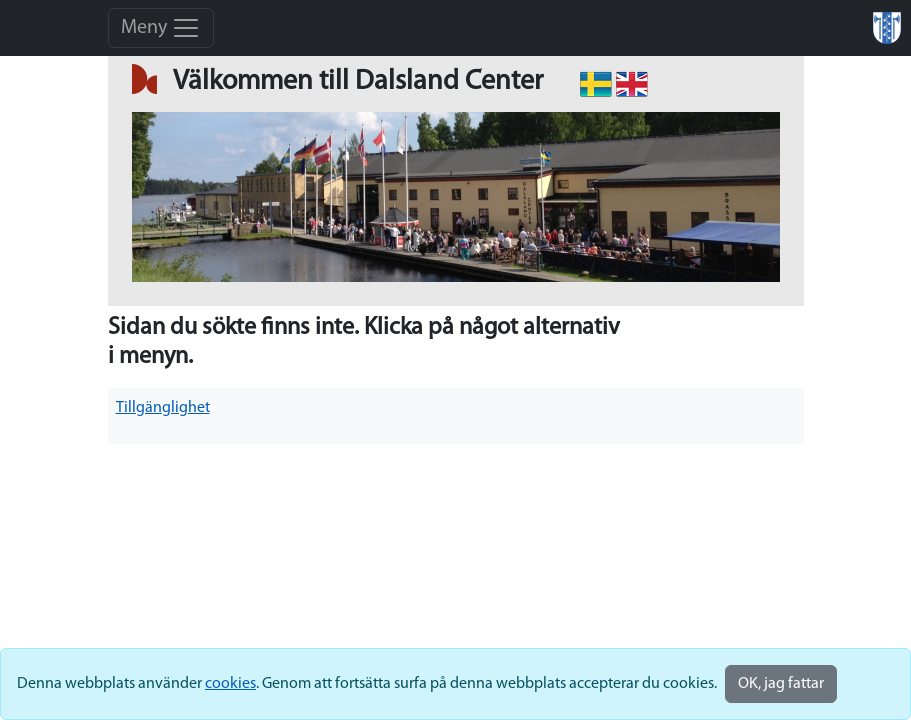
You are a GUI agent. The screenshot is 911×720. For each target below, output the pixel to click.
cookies (230, 684)
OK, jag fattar (781, 684)
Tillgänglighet (163, 408)
